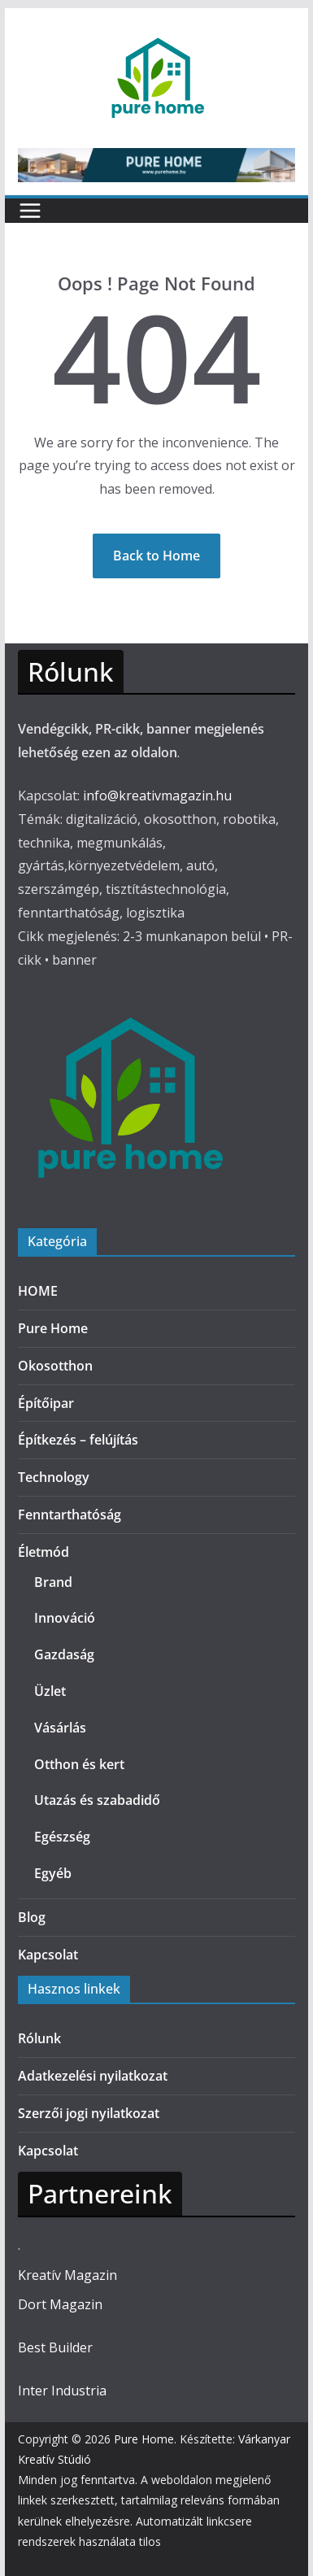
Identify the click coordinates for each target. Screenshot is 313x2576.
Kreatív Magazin (67, 2275)
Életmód (43, 1552)
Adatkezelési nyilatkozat (92, 2076)
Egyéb (53, 1873)
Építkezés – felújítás (78, 1440)
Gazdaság (64, 1654)
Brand (53, 1582)
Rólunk (39, 2038)
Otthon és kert (79, 1764)
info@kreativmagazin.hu (157, 795)
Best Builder (55, 2347)
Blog (32, 1917)
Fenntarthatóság (69, 1514)
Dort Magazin (60, 2304)
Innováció (64, 1618)
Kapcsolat (48, 1955)
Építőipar (46, 1403)
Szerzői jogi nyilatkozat (88, 2113)
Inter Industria (62, 2390)
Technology (53, 1477)
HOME (38, 1291)
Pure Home (53, 1328)
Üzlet (50, 1691)
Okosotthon (55, 1366)
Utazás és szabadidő (97, 1800)
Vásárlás (60, 1728)
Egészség (62, 1837)
